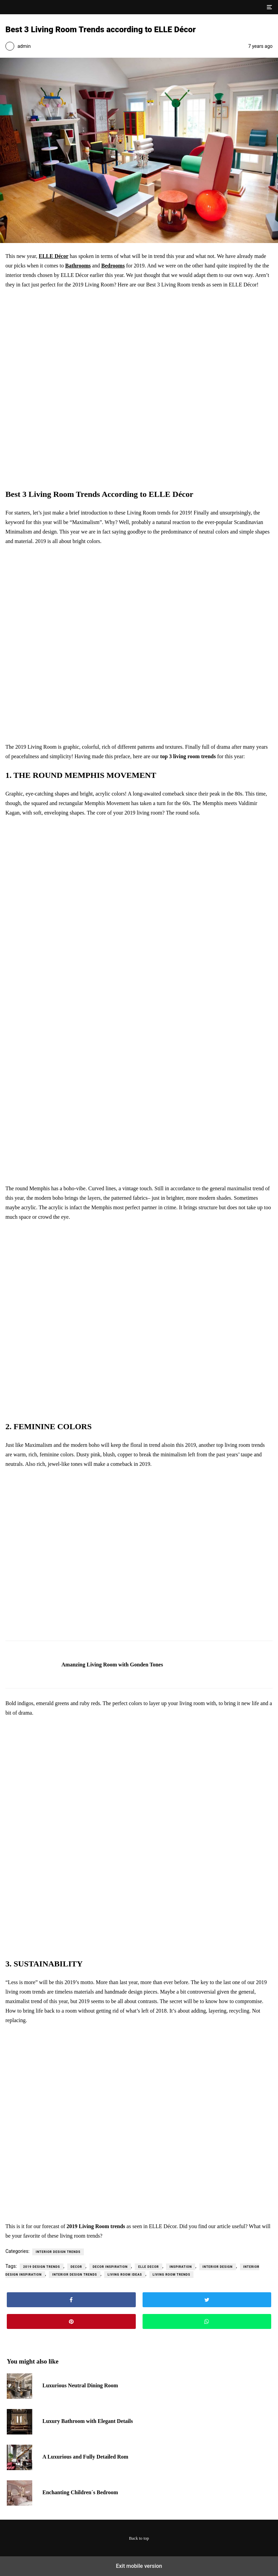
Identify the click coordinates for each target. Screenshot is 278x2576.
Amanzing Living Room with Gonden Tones (112, 1664)
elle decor (148, 2267)
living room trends (171, 2274)
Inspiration (180, 2267)
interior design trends (74, 2274)
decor (76, 2267)
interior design (218, 2267)
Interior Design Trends (58, 2252)
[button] (71, 2299)
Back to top (139, 2538)
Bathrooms (78, 265)
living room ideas (125, 2274)
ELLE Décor (54, 256)
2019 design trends (41, 2267)
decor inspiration (110, 2267)
